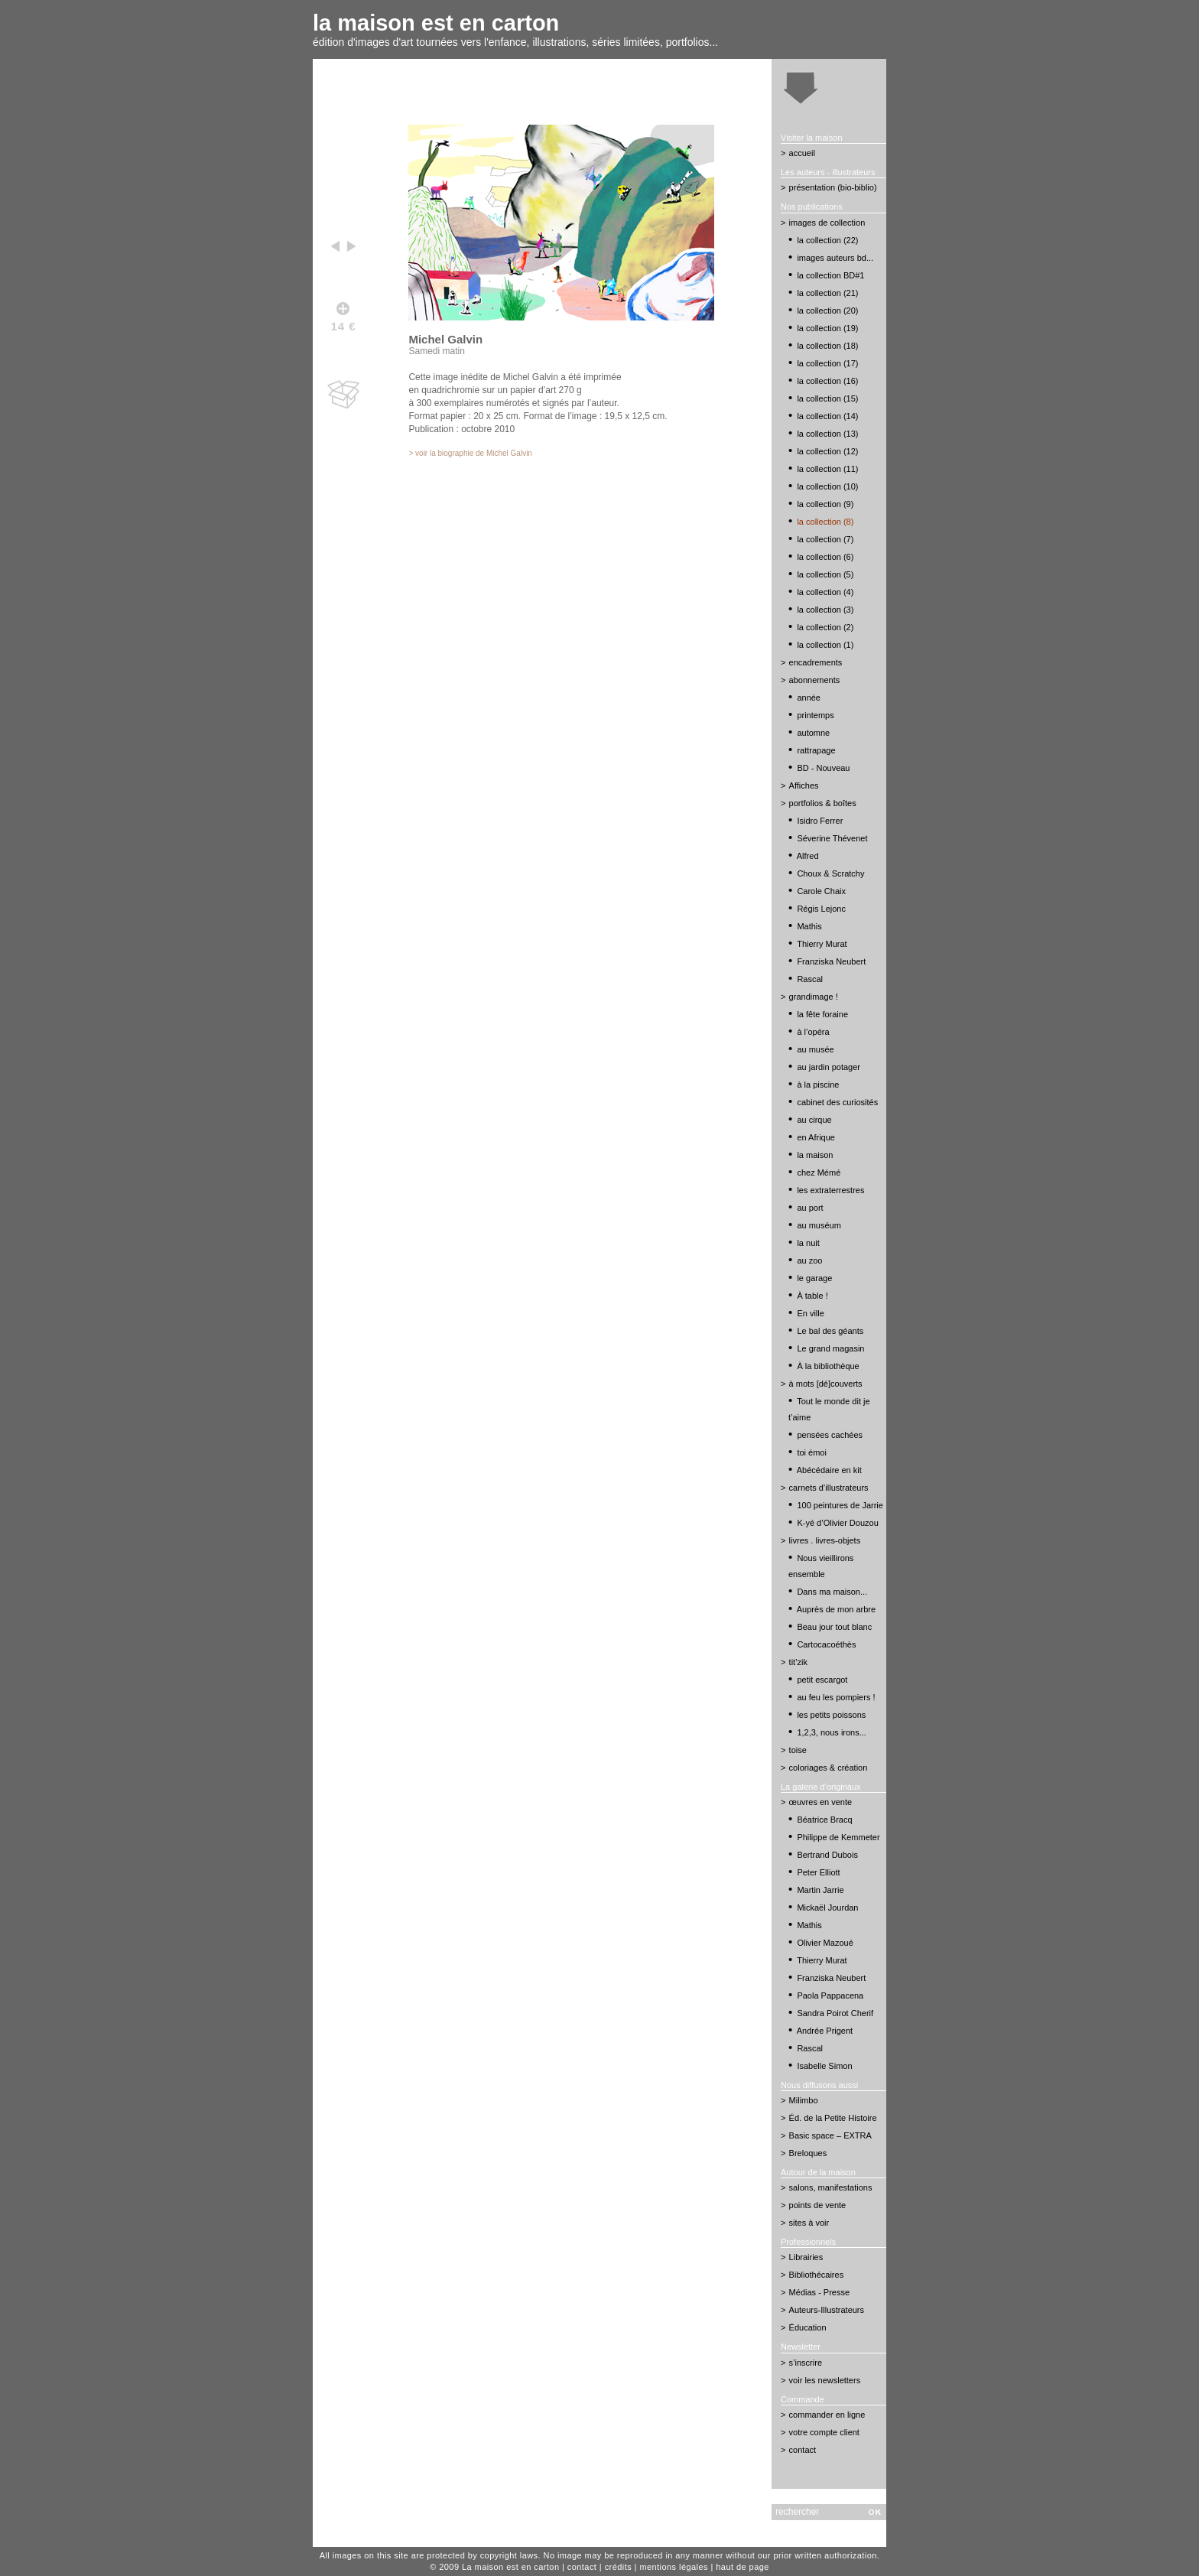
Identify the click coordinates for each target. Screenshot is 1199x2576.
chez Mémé (818, 1172)
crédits (618, 2566)
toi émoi (812, 1452)
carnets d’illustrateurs (829, 1487)
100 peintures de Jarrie (840, 1505)
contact (802, 2449)
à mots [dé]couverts (826, 1383)
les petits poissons (831, 1714)
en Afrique (816, 1137)
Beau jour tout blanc (834, 1626)
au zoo (809, 1260)
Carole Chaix (821, 891)
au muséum (818, 1225)
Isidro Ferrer (820, 820)
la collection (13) (827, 433)
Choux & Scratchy (830, 873)
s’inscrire (805, 2362)
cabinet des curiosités (837, 1102)
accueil (802, 153)
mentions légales (673, 2566)
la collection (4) (825, 592)
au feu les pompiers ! (836, 1697)
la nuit (808, 1242)
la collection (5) (825, 574)
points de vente (817, 2205)
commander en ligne (827, 2414)
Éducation (808, 2327)
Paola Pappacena (830, 1995)
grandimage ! (813, 996)
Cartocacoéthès (826, 1644)
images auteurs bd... (835, 257)
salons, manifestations (830, 2187)
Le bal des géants (830, 1330)
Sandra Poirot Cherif (835, 2013)
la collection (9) (825, 504)
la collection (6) (825, 556)
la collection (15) (827, 398)
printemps (815, 715)
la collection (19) (827, 328)
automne (813, 732)
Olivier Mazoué (825, 1942)
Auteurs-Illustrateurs (826, 2309)
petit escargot (822, 1679)
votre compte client (824, 2432)
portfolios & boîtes (822, 803)
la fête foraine (822, 1014)
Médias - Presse (819, 2292)
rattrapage (816, 750)
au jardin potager (828, 1067)
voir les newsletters (825, 2380)
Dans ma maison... (832, 1591)
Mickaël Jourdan (827, 1907)
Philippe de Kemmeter (838, 1837)
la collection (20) (827, 310)
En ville (810, 1313)
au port (810, 1207)
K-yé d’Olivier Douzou (837, 1522)
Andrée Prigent (825, 2030)
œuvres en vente (821, 1802)
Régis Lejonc (821, 908)
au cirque (814, 1119)
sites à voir (809, 2222)
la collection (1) (825, 644)
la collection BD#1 (830, 275)
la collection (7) (825, 539)
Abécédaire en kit (829, 1470)
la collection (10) (827, 486)
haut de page (742, 2566)
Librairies (806, 2257)
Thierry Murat (821, 943)
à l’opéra (813, 1031)
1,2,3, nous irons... (831, 1732)
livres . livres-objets (825, 1540)
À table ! (812, 1295)
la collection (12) (827, 451)
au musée (815, 1049)
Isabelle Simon (824, 2065)
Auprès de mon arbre (836, 1609)
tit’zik (798, 1662)
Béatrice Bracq (824, 1819)
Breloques (808, 2153)
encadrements (816, 662)
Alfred (808, 855)
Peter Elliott (818, 1872)
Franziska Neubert (831, 961)
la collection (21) (827, 293)
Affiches (804, 785)
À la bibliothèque (828, 1366)
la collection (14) (827, 416)
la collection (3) (825, 609)
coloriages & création (828, 1767)
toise (798, 1750)
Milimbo (803, 2100)
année (808, 697)
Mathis (809, 926)
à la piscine (818, 1084)
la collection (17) (827, 363)
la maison (815, 1155)
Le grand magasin (830, 1348)
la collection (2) (825, 627)
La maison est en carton (511, 2566)
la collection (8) (825, 521)
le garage (814, 1278)
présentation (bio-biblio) (833, 187)
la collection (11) (827, 468)
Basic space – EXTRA (830, 2135)
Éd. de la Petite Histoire (833, 2117)
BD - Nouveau (823, 767)
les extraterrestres (830, 1190)
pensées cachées (830, 1434)
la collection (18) (827, 345)
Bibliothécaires (816, 2274)
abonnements (814, 680)
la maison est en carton (436, 23)
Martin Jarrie (820, 1890)
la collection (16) (827, 380)
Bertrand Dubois (827, 1854)
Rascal (810, 979)
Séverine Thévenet (832, 838)
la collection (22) (827, 240)
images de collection (827, 222)
